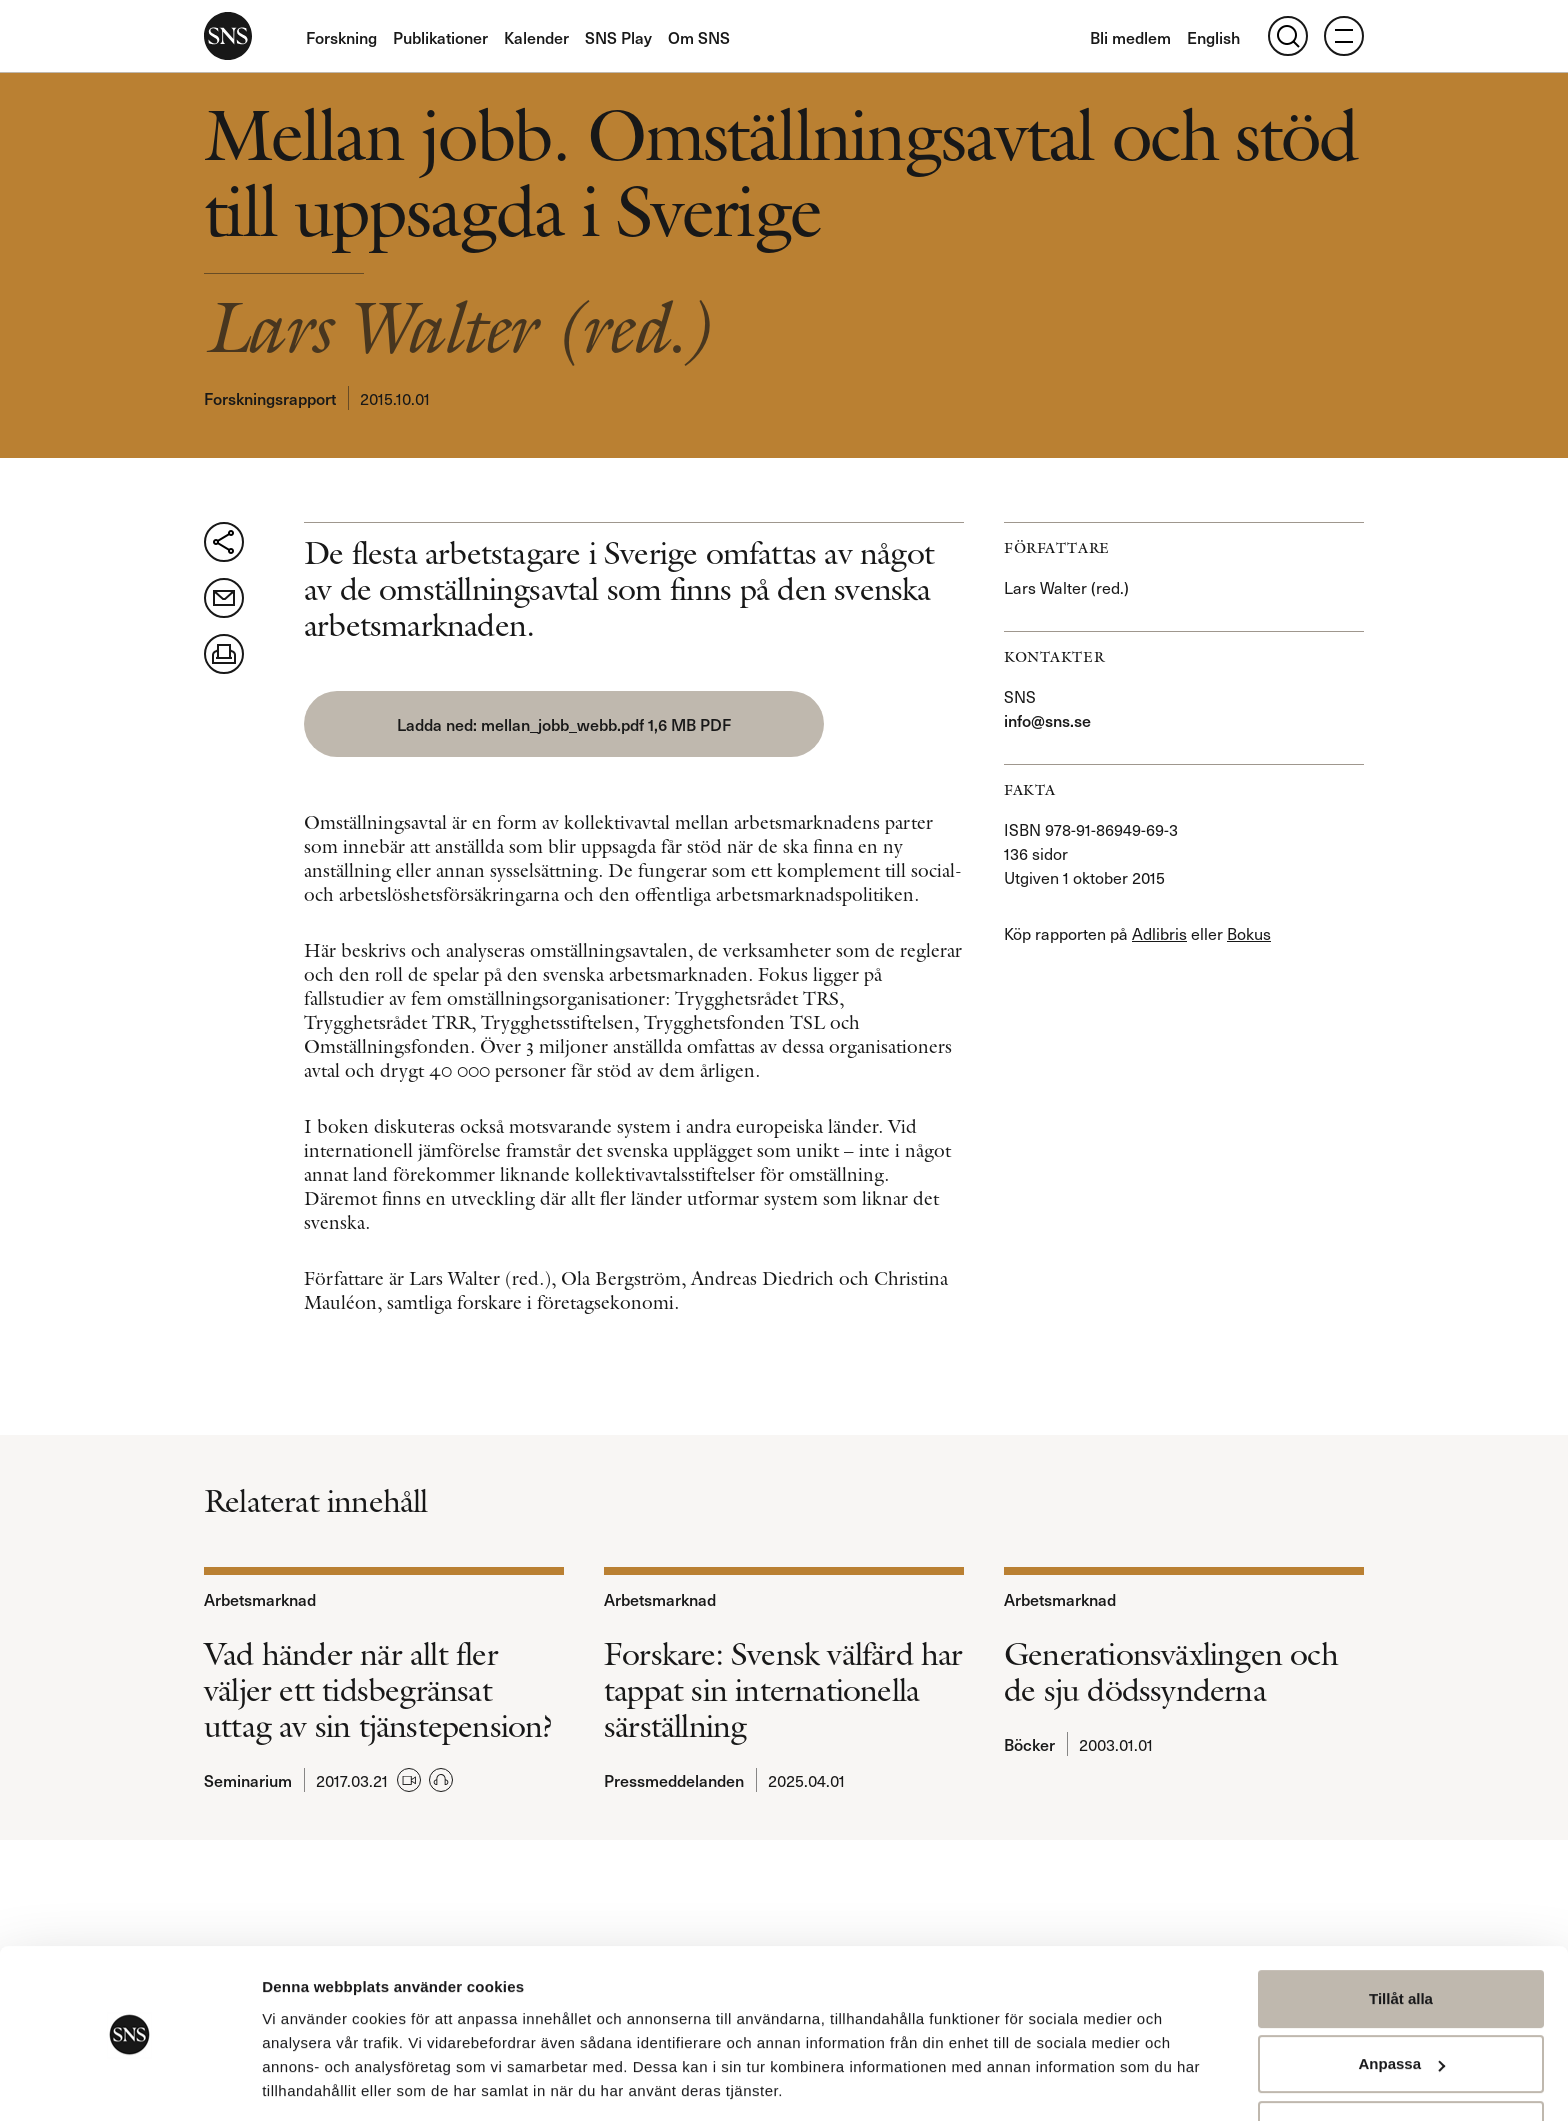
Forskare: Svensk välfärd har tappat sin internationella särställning (783, 1708)
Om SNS (699, 37)
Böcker (1029, 1762)
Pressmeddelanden (674, 1798)
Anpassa (1401, 1999)
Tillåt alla (1401, 1934)
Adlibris (1159, 933)
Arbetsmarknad (260, 1617)
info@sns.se (1047, 720)
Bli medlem (1130, 37)
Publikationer (440, 37)
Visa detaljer (306, 2081)
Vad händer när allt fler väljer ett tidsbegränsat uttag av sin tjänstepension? (379, 1708)
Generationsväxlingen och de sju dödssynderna (1171, 1690)
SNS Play (618, 37)
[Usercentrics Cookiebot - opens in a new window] (129, 2082)
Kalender (536, 37)
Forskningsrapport (270, 398)
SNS (228, 36)
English (1213, 37)
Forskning (341, 37)
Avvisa (1401, 2065)
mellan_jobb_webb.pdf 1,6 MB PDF (511, 736)
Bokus (1249, 933)
